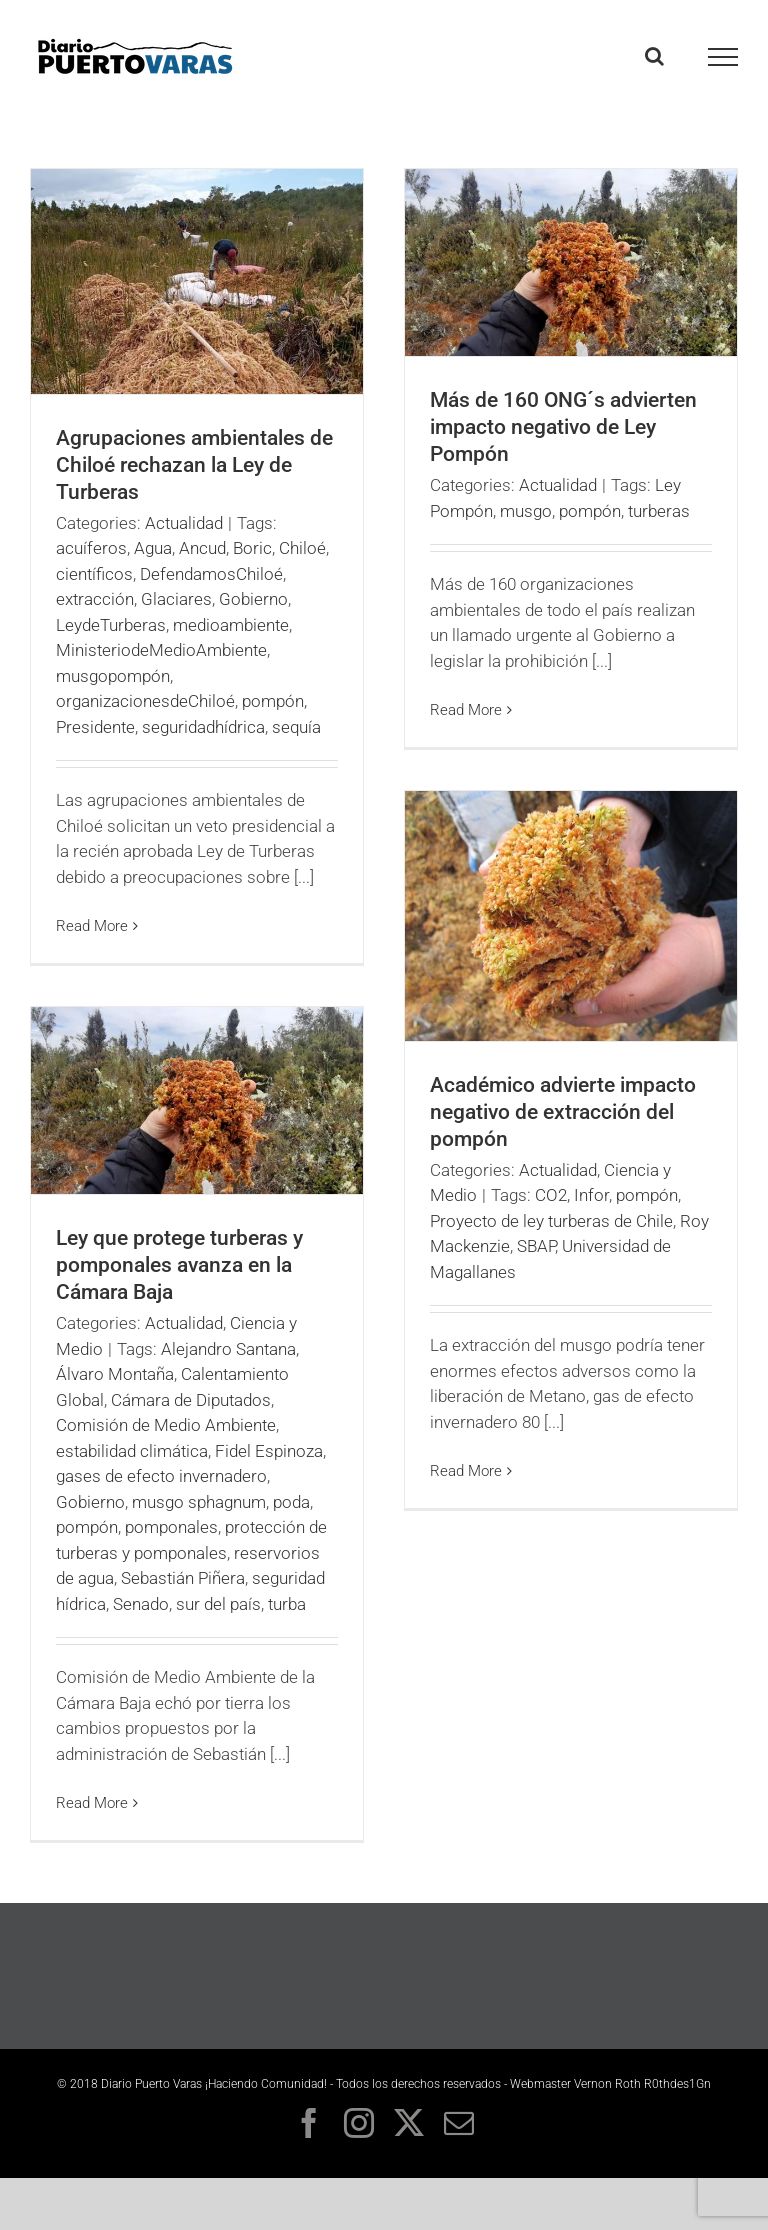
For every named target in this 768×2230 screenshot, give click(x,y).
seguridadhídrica (203, 727)
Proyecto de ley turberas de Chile (551, 1221)
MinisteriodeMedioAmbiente (161, 650)
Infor (591, 1195)
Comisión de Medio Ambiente (166, 1425)
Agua (153, 548)
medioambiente (231, 625)
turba (287, 1604)
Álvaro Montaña (115, 1374)
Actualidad (184, 523)
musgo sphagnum (199, 1502)
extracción (95, 599)
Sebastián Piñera (183, 1578)
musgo (526, 511)
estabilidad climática (132, 1451)
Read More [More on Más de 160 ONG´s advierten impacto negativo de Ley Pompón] (466, 710)
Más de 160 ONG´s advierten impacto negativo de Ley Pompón (563, 427)
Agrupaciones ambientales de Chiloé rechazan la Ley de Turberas (194, 465)
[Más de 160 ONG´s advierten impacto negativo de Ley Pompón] (571, 262)
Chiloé (302, 548)
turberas (659, 511)
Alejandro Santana (228, 1349)
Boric (252, 548)
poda (291, 1502)
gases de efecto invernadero (161, 1476)
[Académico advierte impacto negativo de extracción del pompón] (571, 916)
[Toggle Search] (654, 56)
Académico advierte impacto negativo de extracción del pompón (563, 1112)
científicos (94, 574)
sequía (296, 727)
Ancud (202, 548)
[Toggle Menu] (723, 57)
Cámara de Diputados (191, 1400)
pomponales (171, 1527)
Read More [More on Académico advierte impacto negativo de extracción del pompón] (466, 1471)
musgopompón (113, 676)
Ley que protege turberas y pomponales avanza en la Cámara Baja (179, 1265)
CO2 (551, 1195)
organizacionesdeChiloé (145, 701)
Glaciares (176, 599)
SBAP (536, 1246)
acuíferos (91, 548)
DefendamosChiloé (211, 574)
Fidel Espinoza (269, 1451)
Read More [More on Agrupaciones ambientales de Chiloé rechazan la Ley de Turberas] (92, 926)
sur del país (218, 1604)
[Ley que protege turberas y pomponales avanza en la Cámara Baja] (197, 1100)
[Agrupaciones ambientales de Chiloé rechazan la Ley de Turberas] (197, 281)
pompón (273, 701)
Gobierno (253, 599)
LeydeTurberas (111, 625)
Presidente (95, 727)
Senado (141, 1604)
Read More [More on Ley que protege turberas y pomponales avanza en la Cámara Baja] (92, 1803)
